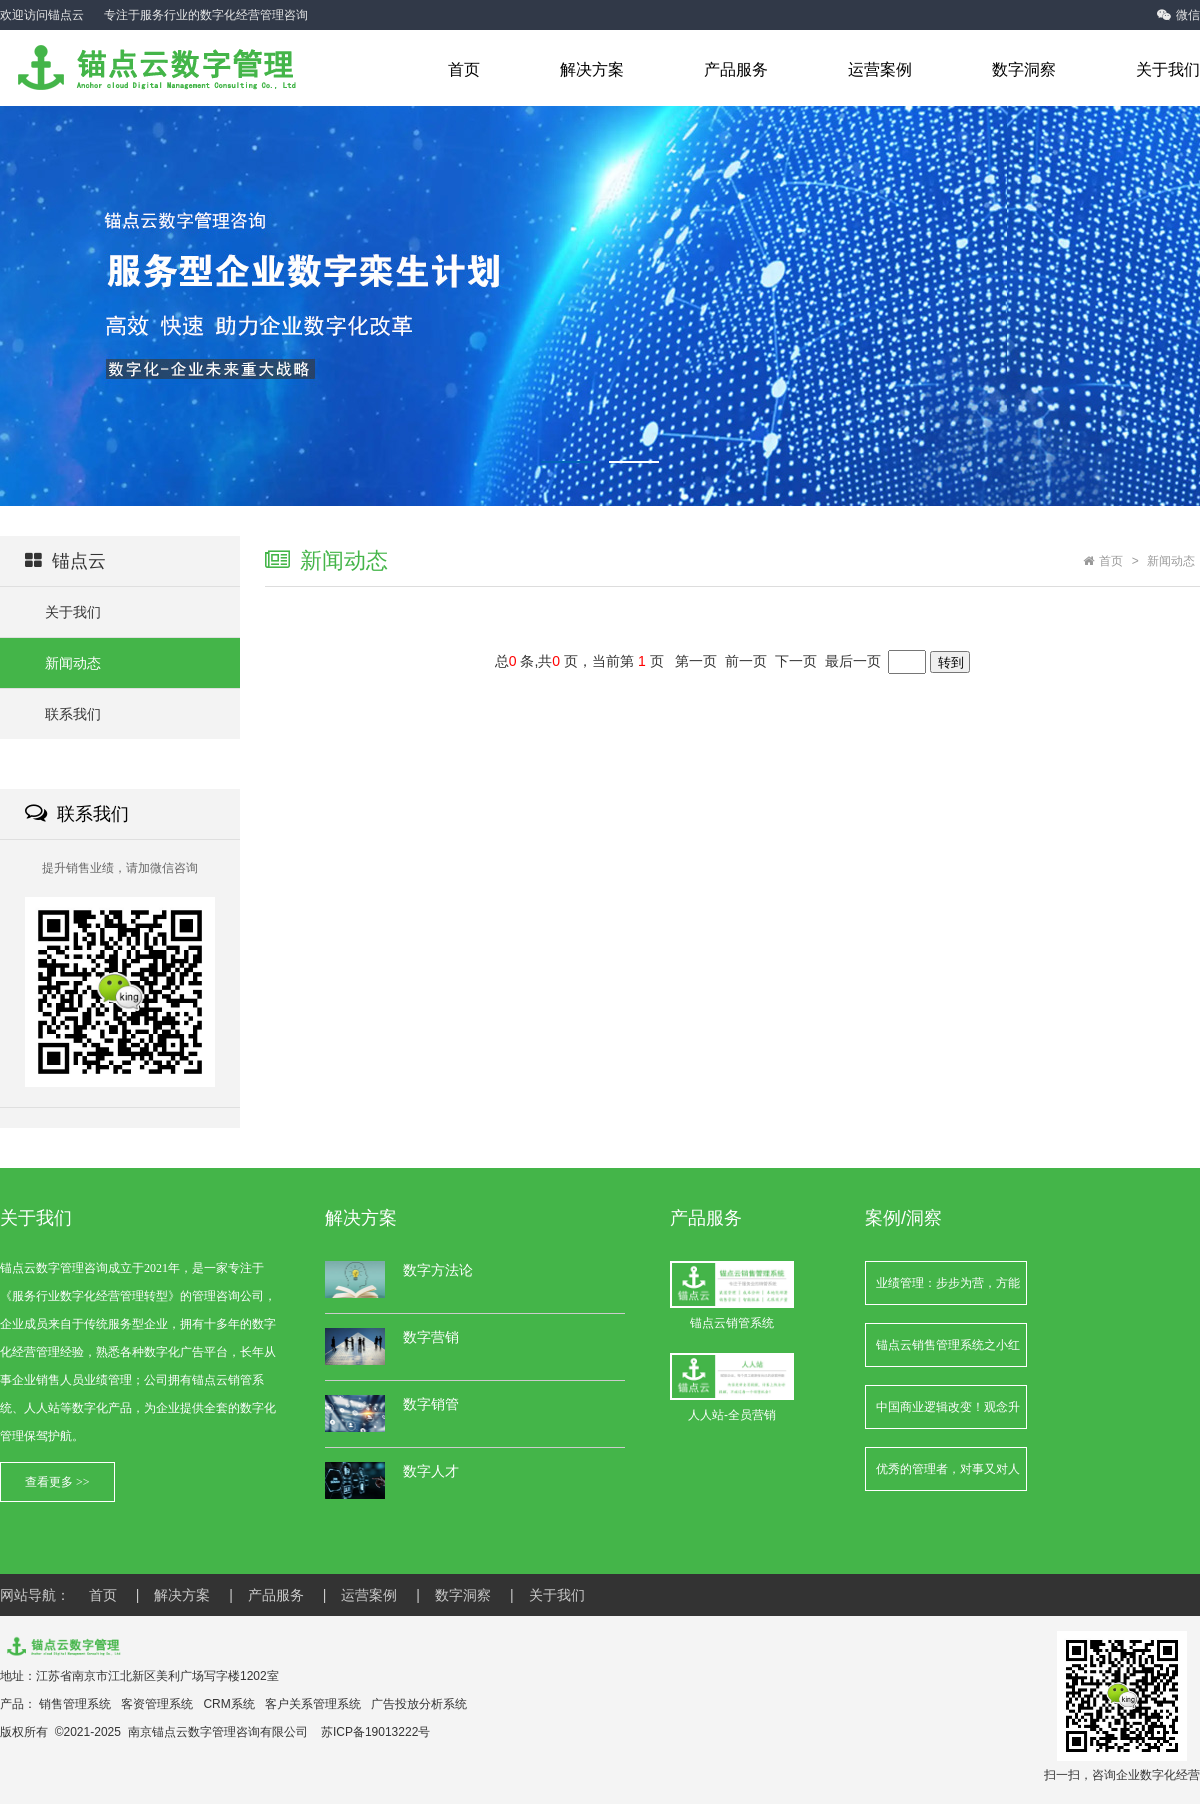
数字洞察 (1024, 69)
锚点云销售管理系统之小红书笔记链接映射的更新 (948, 1352)
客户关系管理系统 (313, 1704)
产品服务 (736, 69)
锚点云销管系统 (732, 1295)
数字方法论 (438, 1270)
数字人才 (431, 1471)
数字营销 (431, 1337)
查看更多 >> (57, 1482)
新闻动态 (73, 663)
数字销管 (431, 1404)
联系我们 (73, 714)
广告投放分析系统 (419, 1704)
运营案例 (880, 69)
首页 (464, 69)
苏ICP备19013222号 (375, 1732)
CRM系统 (228, 1704)
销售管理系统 (75, 1704)
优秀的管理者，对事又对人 (948, 1469)
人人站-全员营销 (732, 1387)
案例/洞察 (903, 1218)
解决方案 (592, 69)
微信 (1178, 15)
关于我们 (1168, 69)
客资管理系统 (157, 1704)
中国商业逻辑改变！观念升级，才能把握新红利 (948, 1414)
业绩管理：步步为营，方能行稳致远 (948, 1290)
